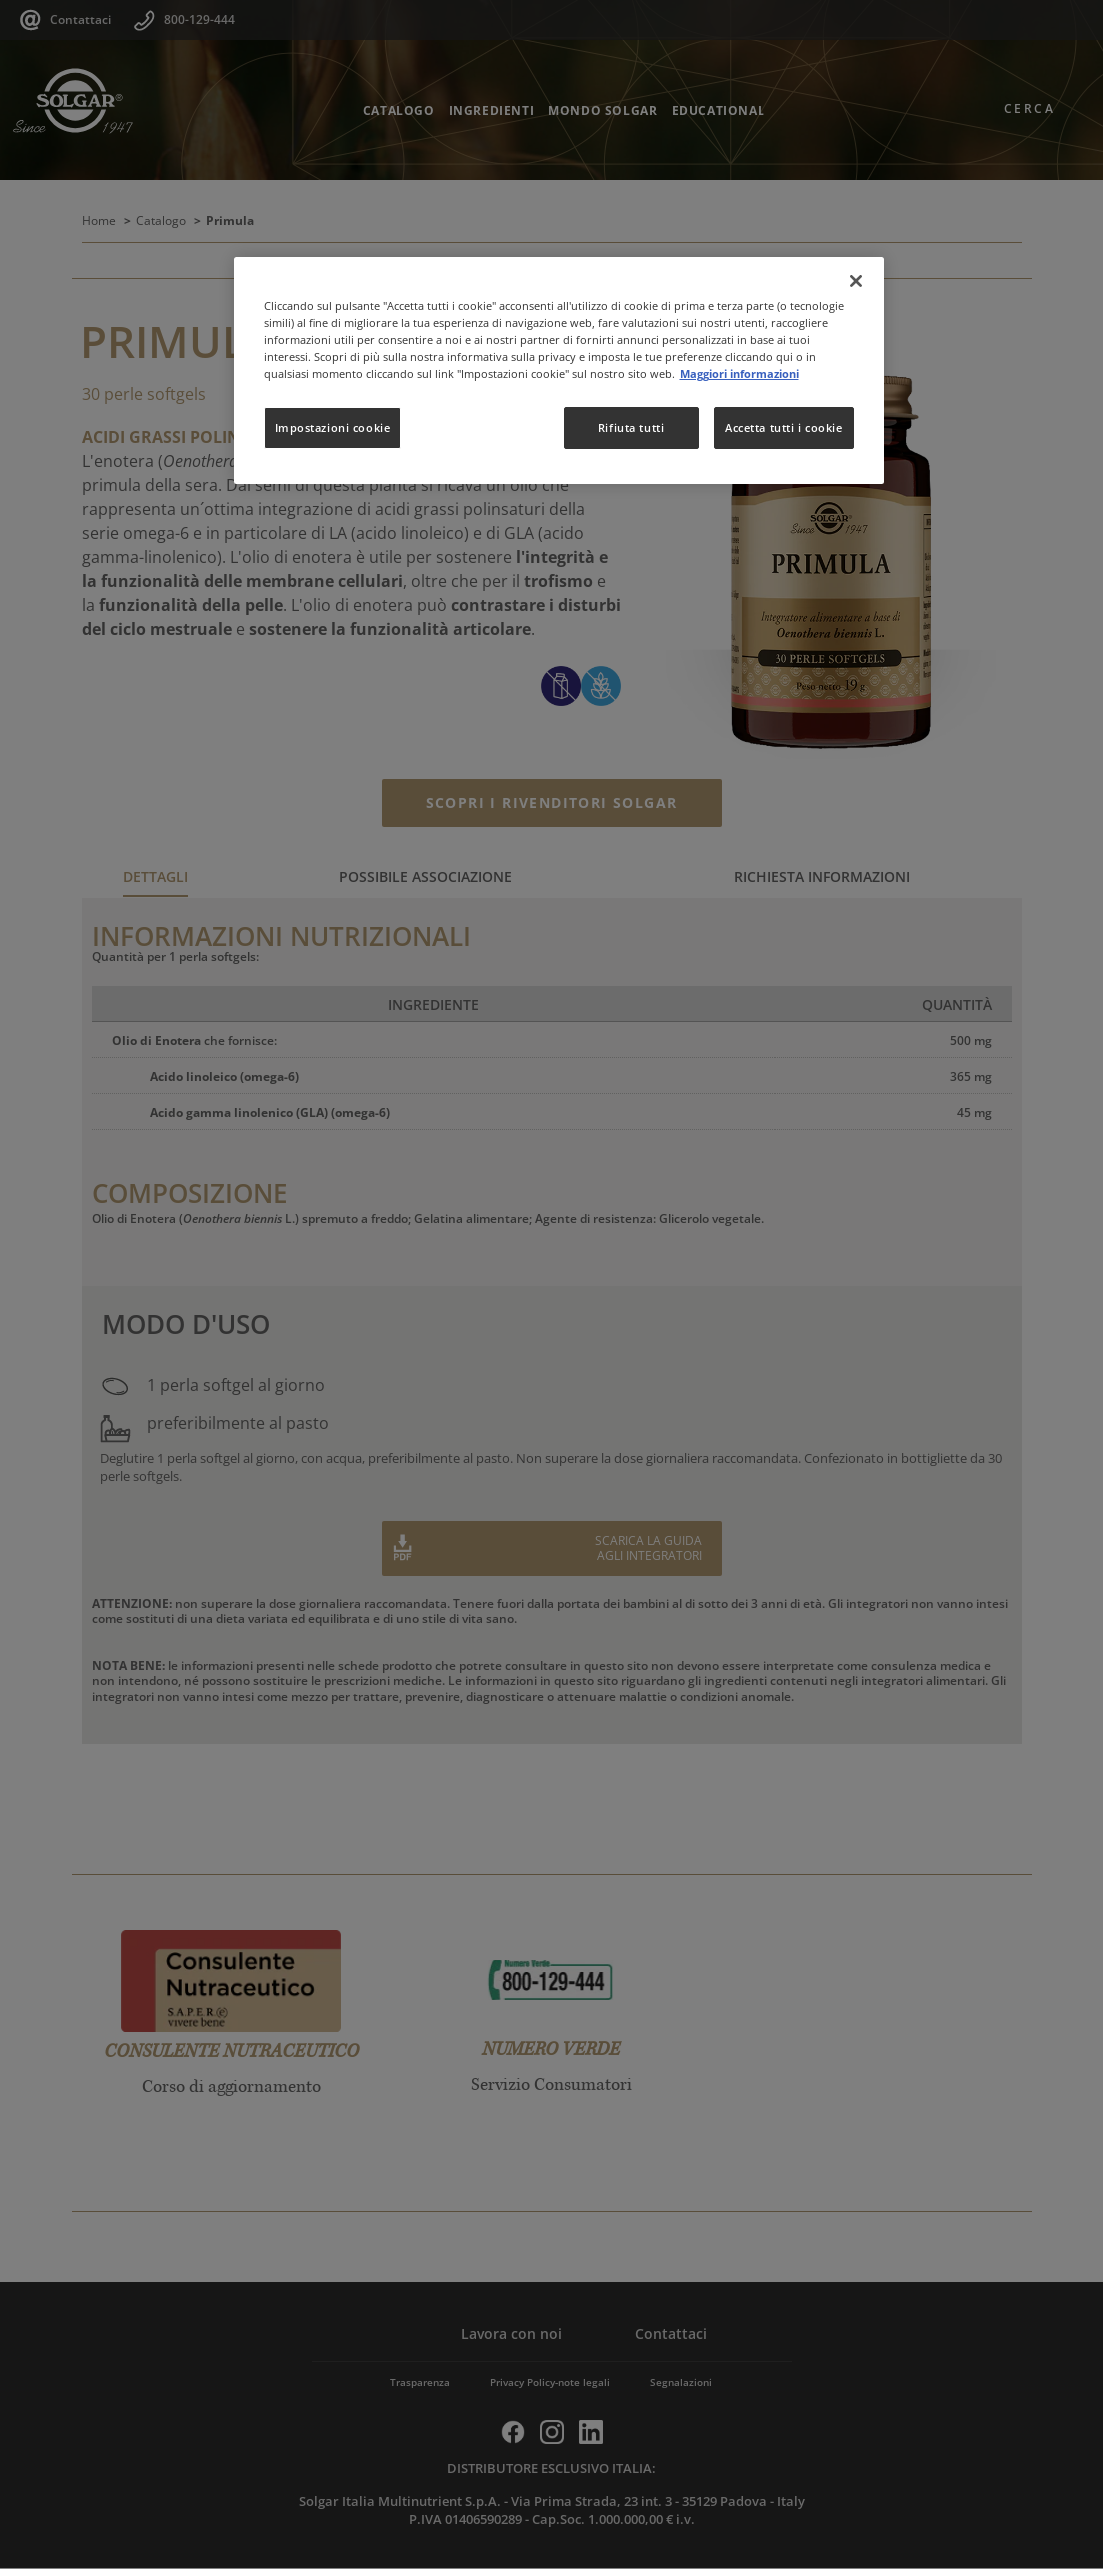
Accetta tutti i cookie (784, 427)
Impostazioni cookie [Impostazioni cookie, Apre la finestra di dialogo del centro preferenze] (333, 427)
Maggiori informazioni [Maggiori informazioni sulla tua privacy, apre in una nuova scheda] (739, 373)
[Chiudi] (856, 281)
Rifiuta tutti (631, 427)
